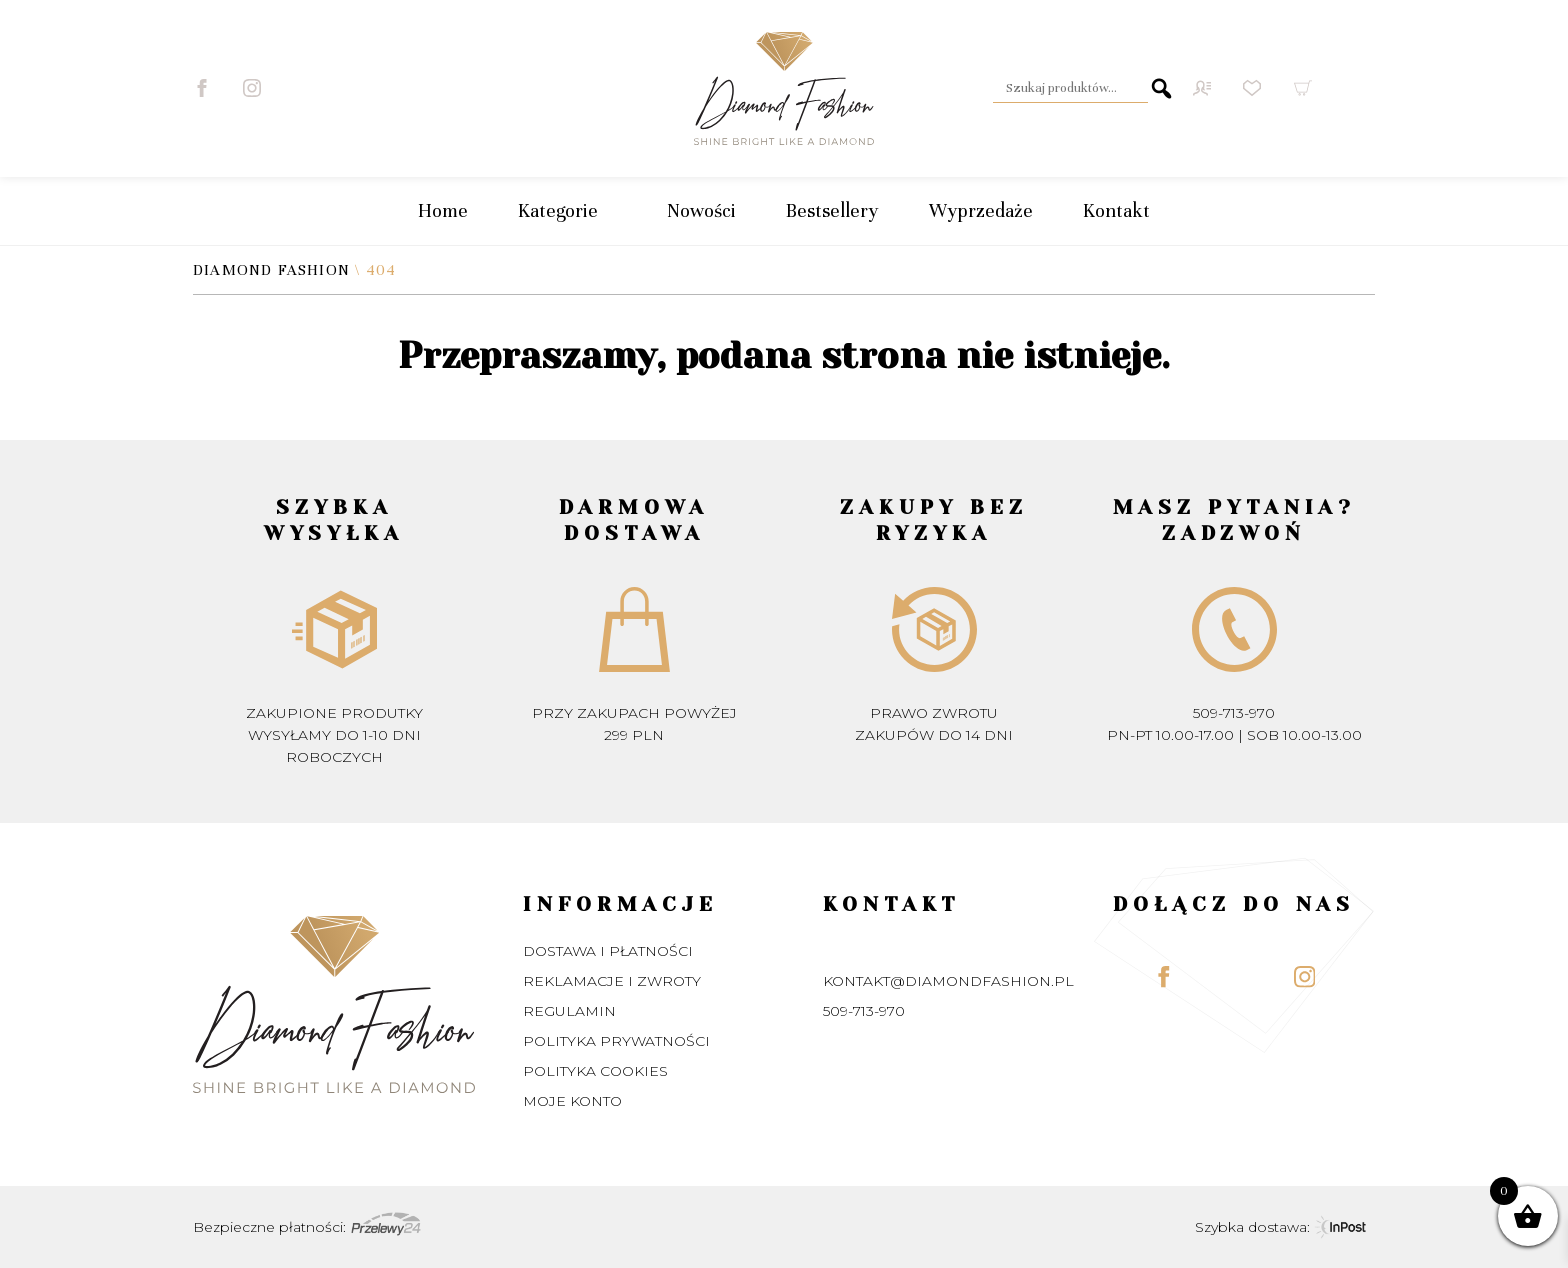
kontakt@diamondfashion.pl (948, 981)
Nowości (701, 210)
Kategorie (567, 211)
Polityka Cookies (595, 1071)
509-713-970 (1234, 713)
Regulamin (569, 1011)
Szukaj (1161, 88)
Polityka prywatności (616, 1041)
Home (443, 210)
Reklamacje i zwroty (612, 981)
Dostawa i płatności (608, 951)
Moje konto (572, 1101)
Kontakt (1116, 210)
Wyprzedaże (981, 210)
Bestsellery (832, 210)
